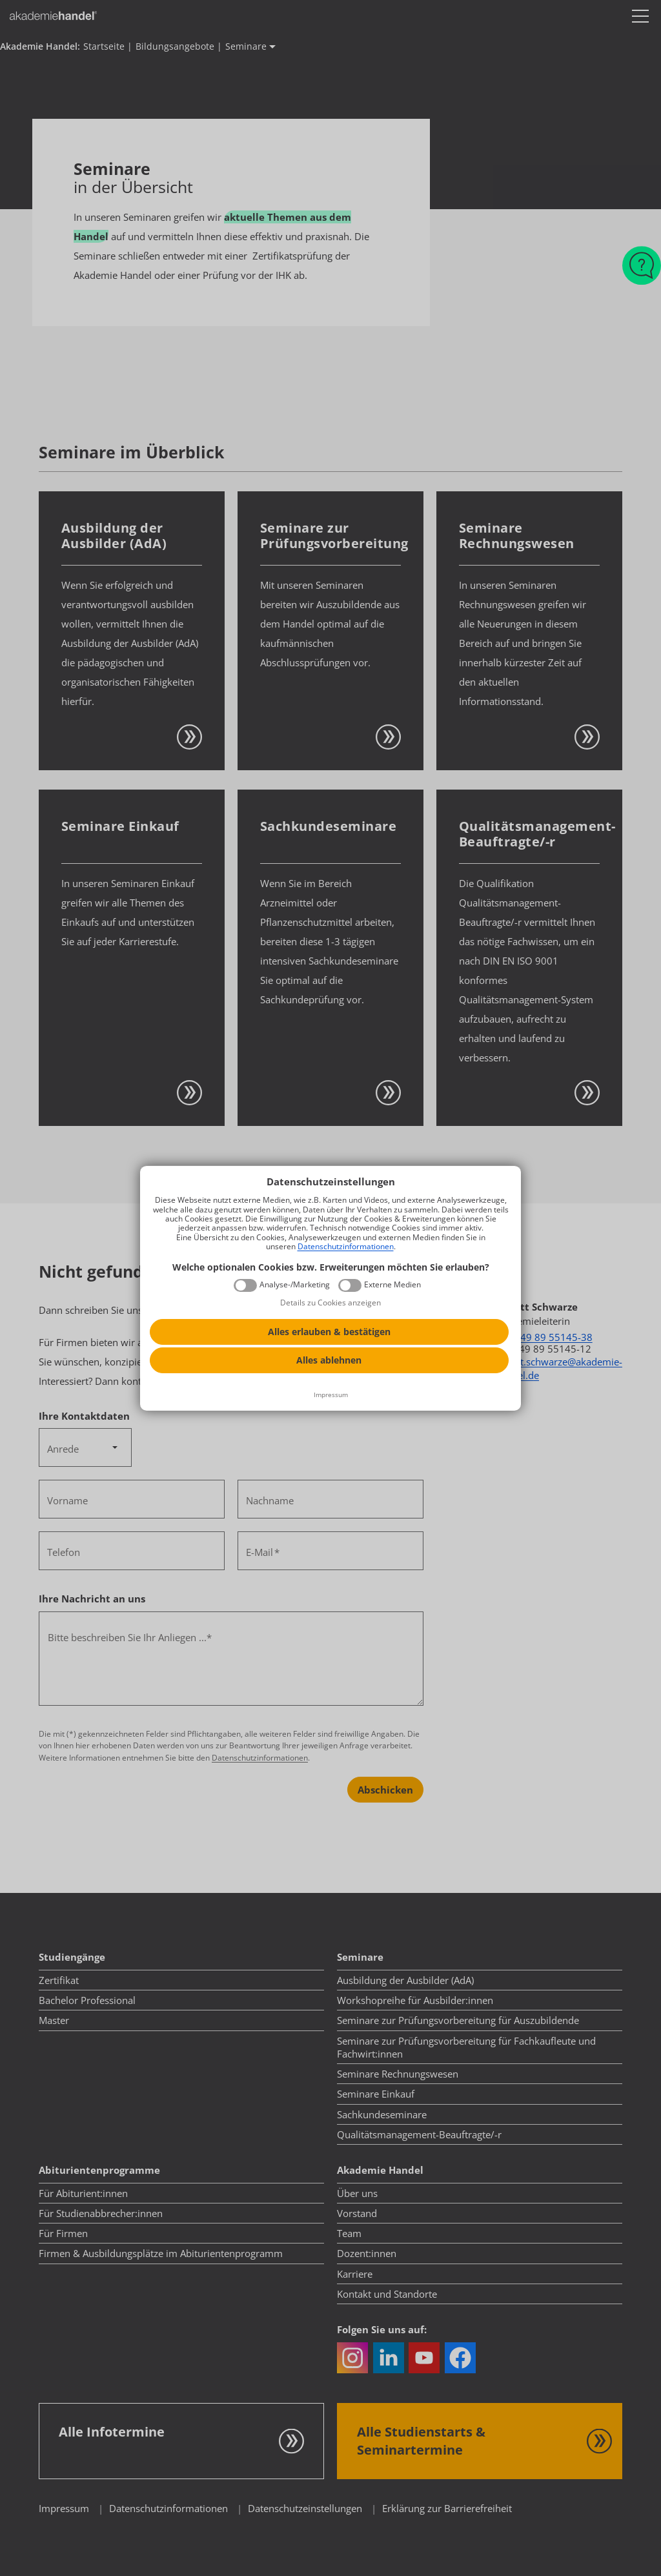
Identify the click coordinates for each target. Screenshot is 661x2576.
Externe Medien (392, 1285)
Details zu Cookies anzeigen (330, 1302)
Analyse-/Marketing (294, 1285)
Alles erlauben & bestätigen (329, 1331)
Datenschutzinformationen (346, 1246)
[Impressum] (330, 1395)
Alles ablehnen (328, 1360)
